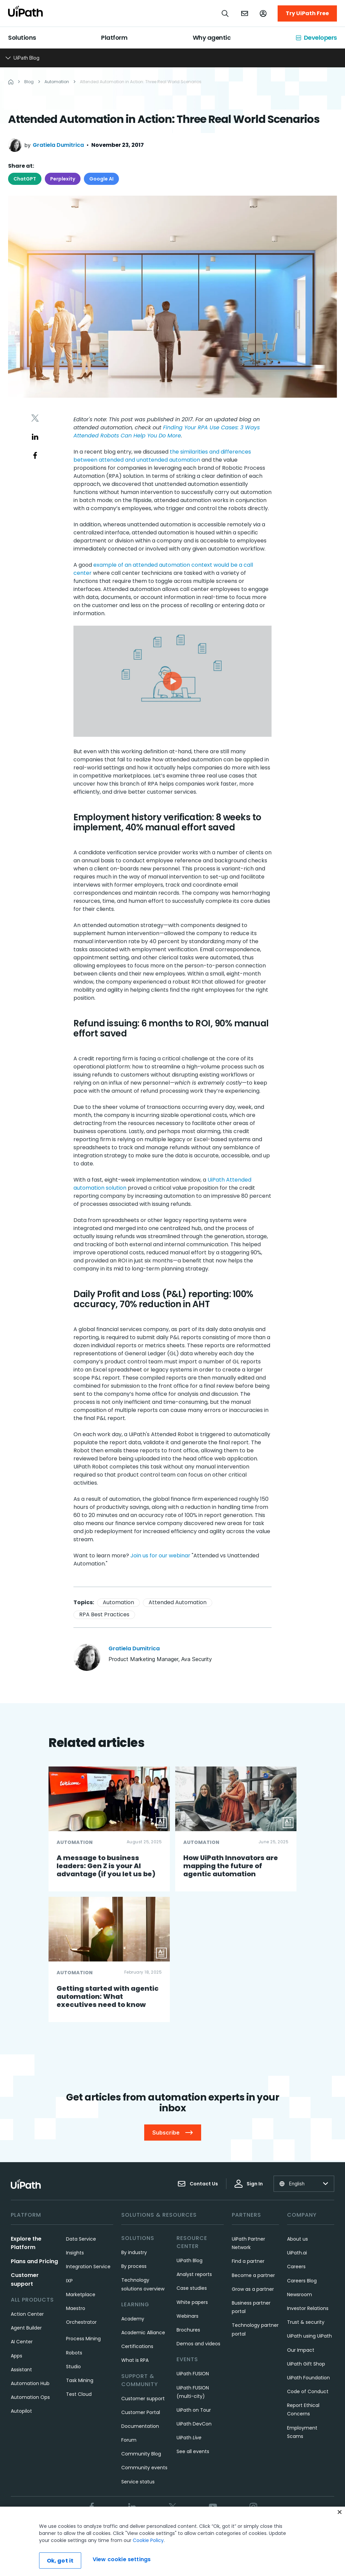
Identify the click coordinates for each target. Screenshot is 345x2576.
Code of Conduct (307, 2391)
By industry (134, 2252)
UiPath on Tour (194, 2410)
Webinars (187, 2316)
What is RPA (135, 2360)
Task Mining (79, 2380)
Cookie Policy (148, 2560)
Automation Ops (30, 2397)
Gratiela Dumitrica (58, 145)
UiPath (189, 2437)
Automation (118, 1602)
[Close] (340, 2532)
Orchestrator (81, 2322)
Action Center (27, 2314)
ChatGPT (24, 178)
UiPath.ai (297, 2252)
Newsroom (299, 2294)
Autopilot (21, 2411)
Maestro (75, 2308)
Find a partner (248, 2261)
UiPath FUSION (193, 2373)
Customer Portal (140, 2412)
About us (297, 2239)
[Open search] (225, 13)
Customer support (143, 2398)
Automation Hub (30, 2383)
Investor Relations (307, 2308)
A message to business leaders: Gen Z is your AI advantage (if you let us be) (106, 1866)
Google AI (101, 178)
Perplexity (62, 178)
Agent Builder (26, 2327)
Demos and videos (198, 2343)
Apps (16, 2355)
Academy (132, 2318)
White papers (192, 2302)
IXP (69, 2280)
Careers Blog (302, 2280)
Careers (296, 2266)
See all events (193, 2451)
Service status (138, 2481)
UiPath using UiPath (309, 2336)
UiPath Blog (189, 2260)
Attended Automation (178, 1602)
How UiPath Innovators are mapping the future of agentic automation (230, 1866)
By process (134, 2266)
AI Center (22, 2341)
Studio (73, 2366)
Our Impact (300, 2350)
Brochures (188, 2329)
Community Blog (141, 2453)
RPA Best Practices (104, 1614)
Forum (128, 2440)
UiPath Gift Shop (306, 2363)
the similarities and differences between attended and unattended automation (162, 456)
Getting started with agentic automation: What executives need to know (108, 1996)
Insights (75, 2252)
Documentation (140, 2426)
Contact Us (198, 2184)
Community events (144, 2467)
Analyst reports (194, 2274)
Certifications (137, 2346)
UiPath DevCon (194, 2423)
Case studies (192, 2288)
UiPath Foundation (308, 2377)
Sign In (248, 2184)
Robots (74, 2352)
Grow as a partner (253, 2289)
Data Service (81, 2239)
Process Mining (83, 2338)
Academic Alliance (143, 2332)
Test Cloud (79, 2394)
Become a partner (253, 2275)
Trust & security (305, 2322)
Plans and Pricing (34, 2261)
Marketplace (80, 2294)
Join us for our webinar (160, 1555)
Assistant (21, 2369)
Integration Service (88, 2266)
